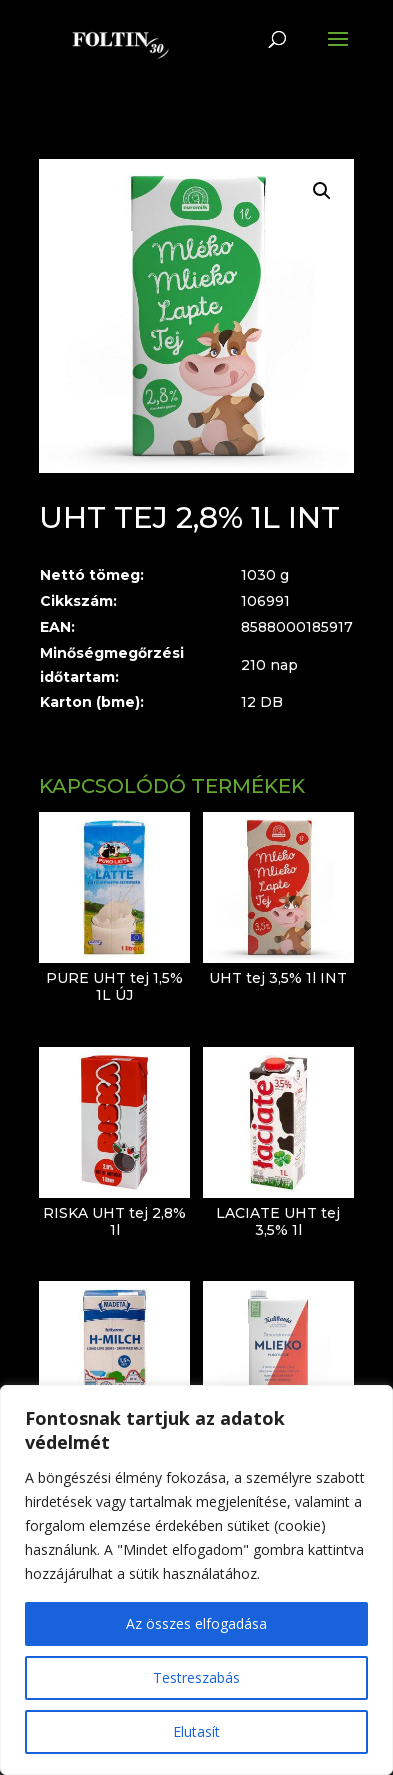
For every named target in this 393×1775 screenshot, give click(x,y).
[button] (322, 191)
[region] (196, 1580)
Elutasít (196, 1731)
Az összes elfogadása (196, 1623)
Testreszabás (196, 1677)
